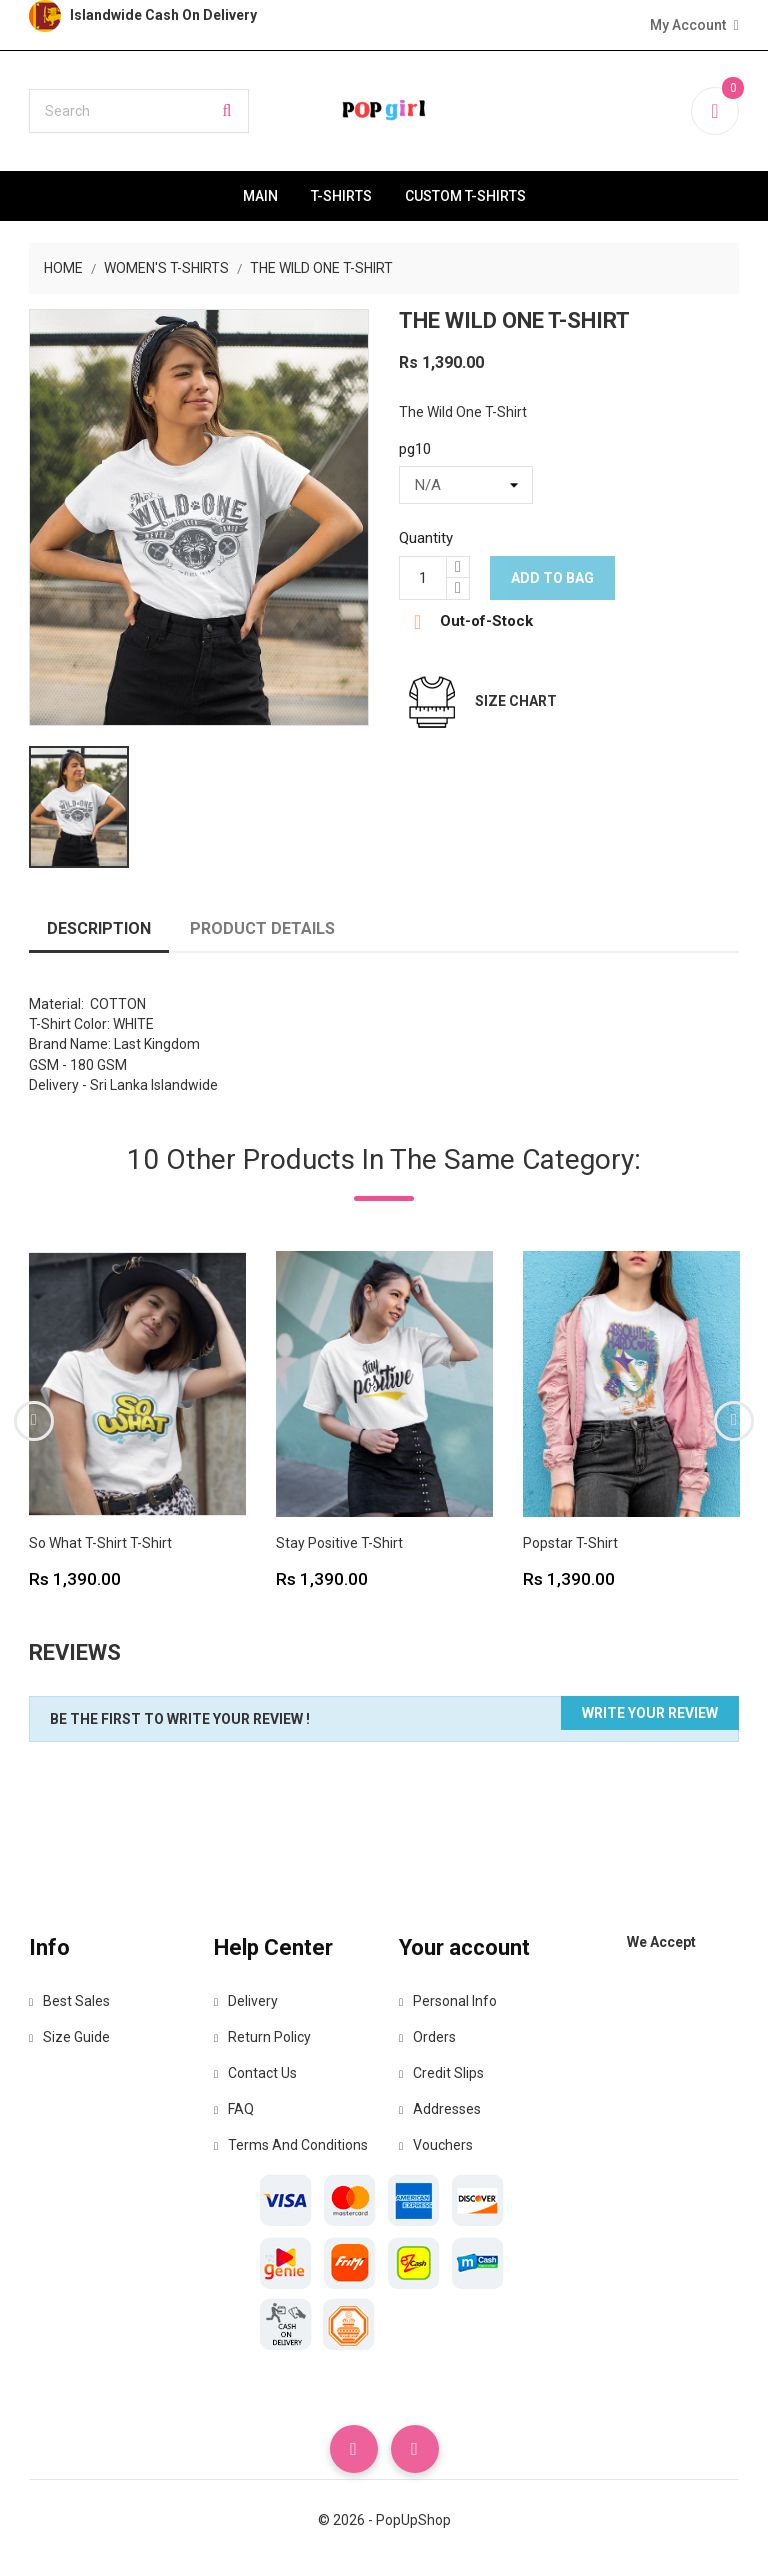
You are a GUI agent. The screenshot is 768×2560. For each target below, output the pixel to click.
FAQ (234, 2109)
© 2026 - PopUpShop (384, 2520)
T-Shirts (341, 196)
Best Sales (69, 2001)
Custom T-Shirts (465, 196)
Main (260, 196)
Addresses (440, 2109)
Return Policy (262, 2037)
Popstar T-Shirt (570, 1543)
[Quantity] (423, 578)
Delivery (246, 2001)
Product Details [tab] (262, 928)
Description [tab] (99, 928)
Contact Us (255, 2073)
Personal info (448, 2001)
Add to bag (552, 578)
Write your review (650, 1713)
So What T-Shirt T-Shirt (100, 1543)
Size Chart (516, 701)
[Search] (139, 111)
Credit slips (441, 2073)
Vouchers (436, 2145)
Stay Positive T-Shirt (339, 1543)
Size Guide (69, 2037)
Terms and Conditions (291, 2145)
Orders (427, 2037)
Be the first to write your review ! (180, 1719)
